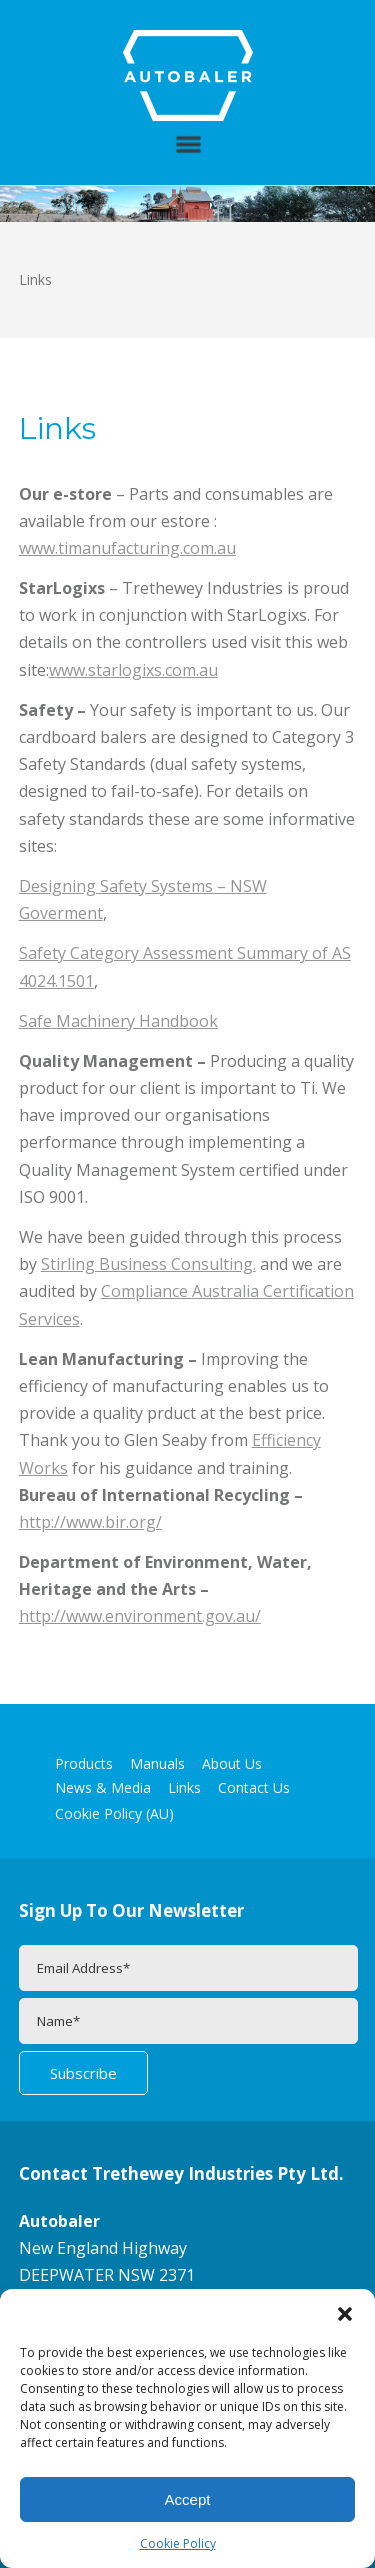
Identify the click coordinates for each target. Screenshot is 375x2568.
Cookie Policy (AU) (114, 1814)
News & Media (103, 1788)
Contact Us (254, 1788)
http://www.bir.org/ (90, 1522)
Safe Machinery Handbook (118, 1021)
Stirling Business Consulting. (148, 1264)
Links (184, 1788)
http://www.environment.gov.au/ (140, 1616)
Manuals (157, 1764)
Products (84, 1764)
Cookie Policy (178, 2543)
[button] (345, 2314)
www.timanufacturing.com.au (127, 548)
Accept (188, 2499)
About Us (232, 1764)
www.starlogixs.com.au (133, 670)
